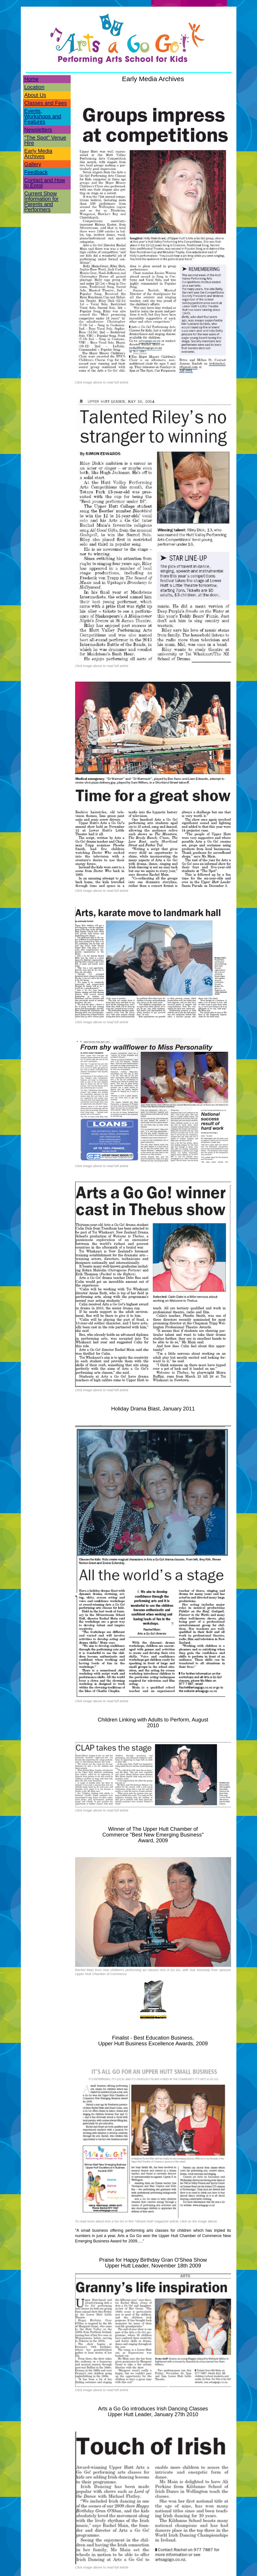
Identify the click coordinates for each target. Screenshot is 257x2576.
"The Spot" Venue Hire (45, 140)
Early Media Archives (38, 153)
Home (31, 79)
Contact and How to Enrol (44, 182)
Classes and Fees (45, 103)
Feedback (36, 172)
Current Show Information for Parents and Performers (41, 201)
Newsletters (38, 130)
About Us (35, 95)
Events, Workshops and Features (42, 116)
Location (34, 87)
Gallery (32, 164)
